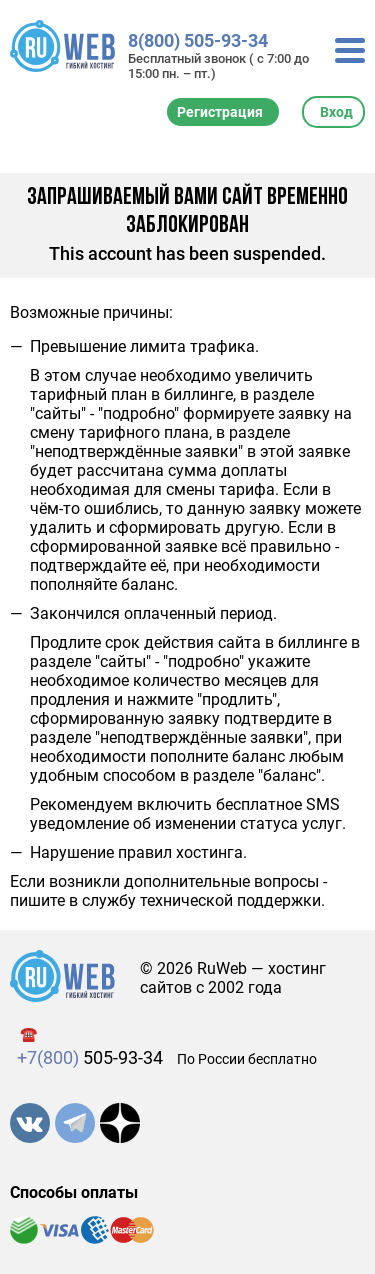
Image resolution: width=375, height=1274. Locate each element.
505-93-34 (90, 1057)
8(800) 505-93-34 (198, 40)
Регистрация (220, 112)
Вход (336, 112)
